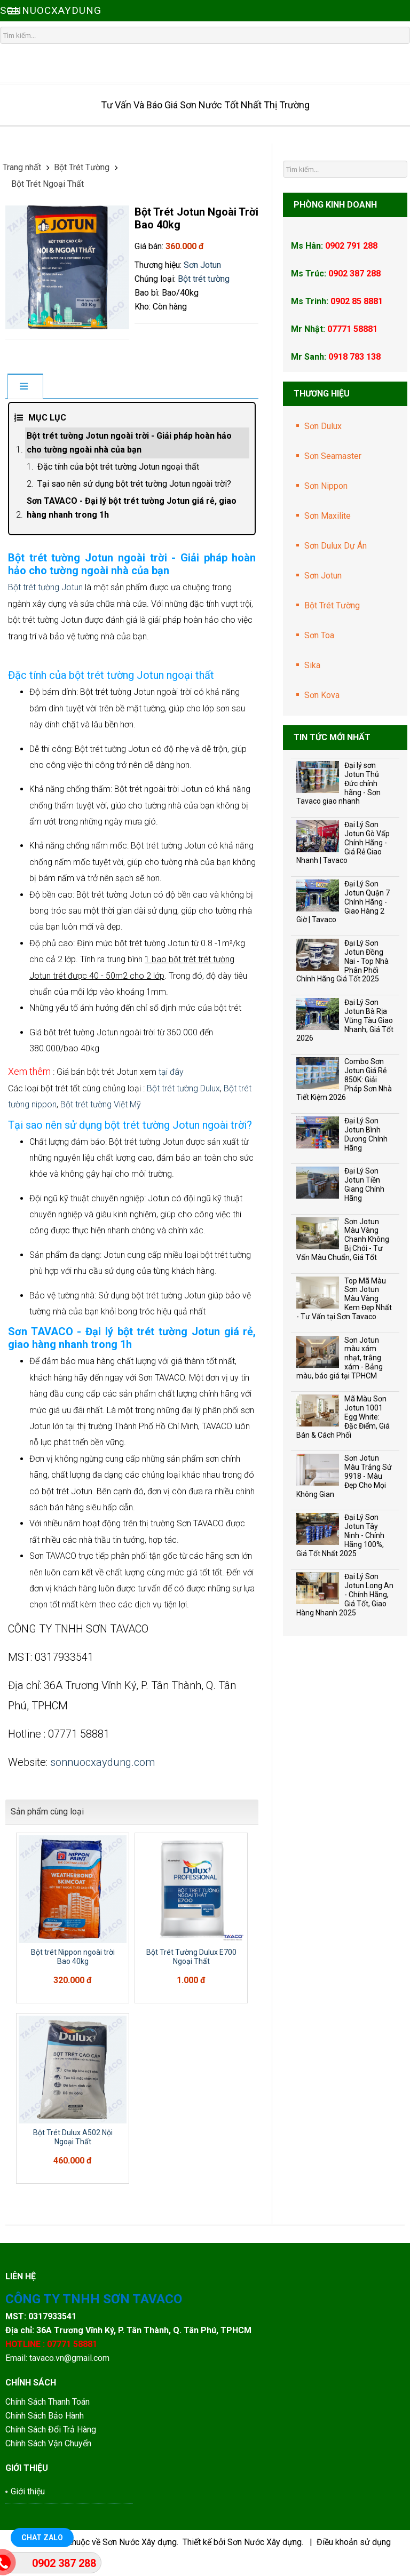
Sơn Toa (319, 635)
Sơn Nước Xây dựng (139, 2542)
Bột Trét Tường (332, 605)
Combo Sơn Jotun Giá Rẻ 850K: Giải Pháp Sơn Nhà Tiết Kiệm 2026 (344, 1079)
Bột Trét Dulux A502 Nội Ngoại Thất (73, 2137)
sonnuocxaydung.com (102, 1762)
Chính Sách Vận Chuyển (48, 2443)
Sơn (192, 265)
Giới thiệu (28, 2491)
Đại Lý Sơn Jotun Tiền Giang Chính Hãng (364, 1184)
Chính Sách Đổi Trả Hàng (51, 2429)
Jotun (210, 265)
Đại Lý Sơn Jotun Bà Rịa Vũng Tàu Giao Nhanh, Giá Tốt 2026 (344, 1020)
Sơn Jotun (323, 575)
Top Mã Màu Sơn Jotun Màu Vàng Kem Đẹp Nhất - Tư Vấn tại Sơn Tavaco (344, 1299)
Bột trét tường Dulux (183, 1088)
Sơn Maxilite (327, 516)
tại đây (171, 1072)
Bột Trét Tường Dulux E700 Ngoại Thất (191, 1956)
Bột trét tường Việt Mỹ (100, 1104)
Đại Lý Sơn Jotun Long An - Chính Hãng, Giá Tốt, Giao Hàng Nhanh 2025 (344, 1594)
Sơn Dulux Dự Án (335, 546)
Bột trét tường (204, 279)
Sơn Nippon (326, 486)
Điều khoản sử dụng (354, 2542)
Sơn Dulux (323, 426)
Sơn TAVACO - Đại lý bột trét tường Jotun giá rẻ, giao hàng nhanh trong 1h (131, 508)
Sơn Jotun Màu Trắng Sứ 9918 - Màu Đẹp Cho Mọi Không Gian (344, 1476)
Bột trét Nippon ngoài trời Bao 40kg (73, 1956)
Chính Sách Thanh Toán (47, 2402)
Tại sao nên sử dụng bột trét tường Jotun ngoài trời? (134, 484)
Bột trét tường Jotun (45, 587)
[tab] (25, 387)
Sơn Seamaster (332, 456)
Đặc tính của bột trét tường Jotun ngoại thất (118, 467)
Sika (312, 665)
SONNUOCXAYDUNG (50, 10)
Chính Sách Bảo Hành (45, 2416)
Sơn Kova (322, 695)
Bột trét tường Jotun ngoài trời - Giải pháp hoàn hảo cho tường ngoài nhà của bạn (129, 443)
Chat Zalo (42, 2537)
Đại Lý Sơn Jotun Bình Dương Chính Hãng (366, 1134)
